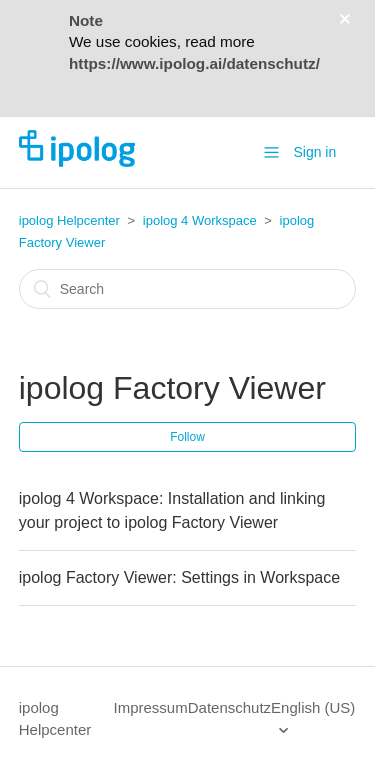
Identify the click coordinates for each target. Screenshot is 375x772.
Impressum (151, 707)
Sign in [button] (314, 152)
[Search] (188, 289)
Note (86, 20)
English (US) (313, 707)
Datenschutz (229, 707)
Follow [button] (187, 437)
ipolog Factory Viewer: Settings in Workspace (179, 577)
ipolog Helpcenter (69, 220)
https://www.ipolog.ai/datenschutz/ (194, 63)
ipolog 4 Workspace (200, 220)
